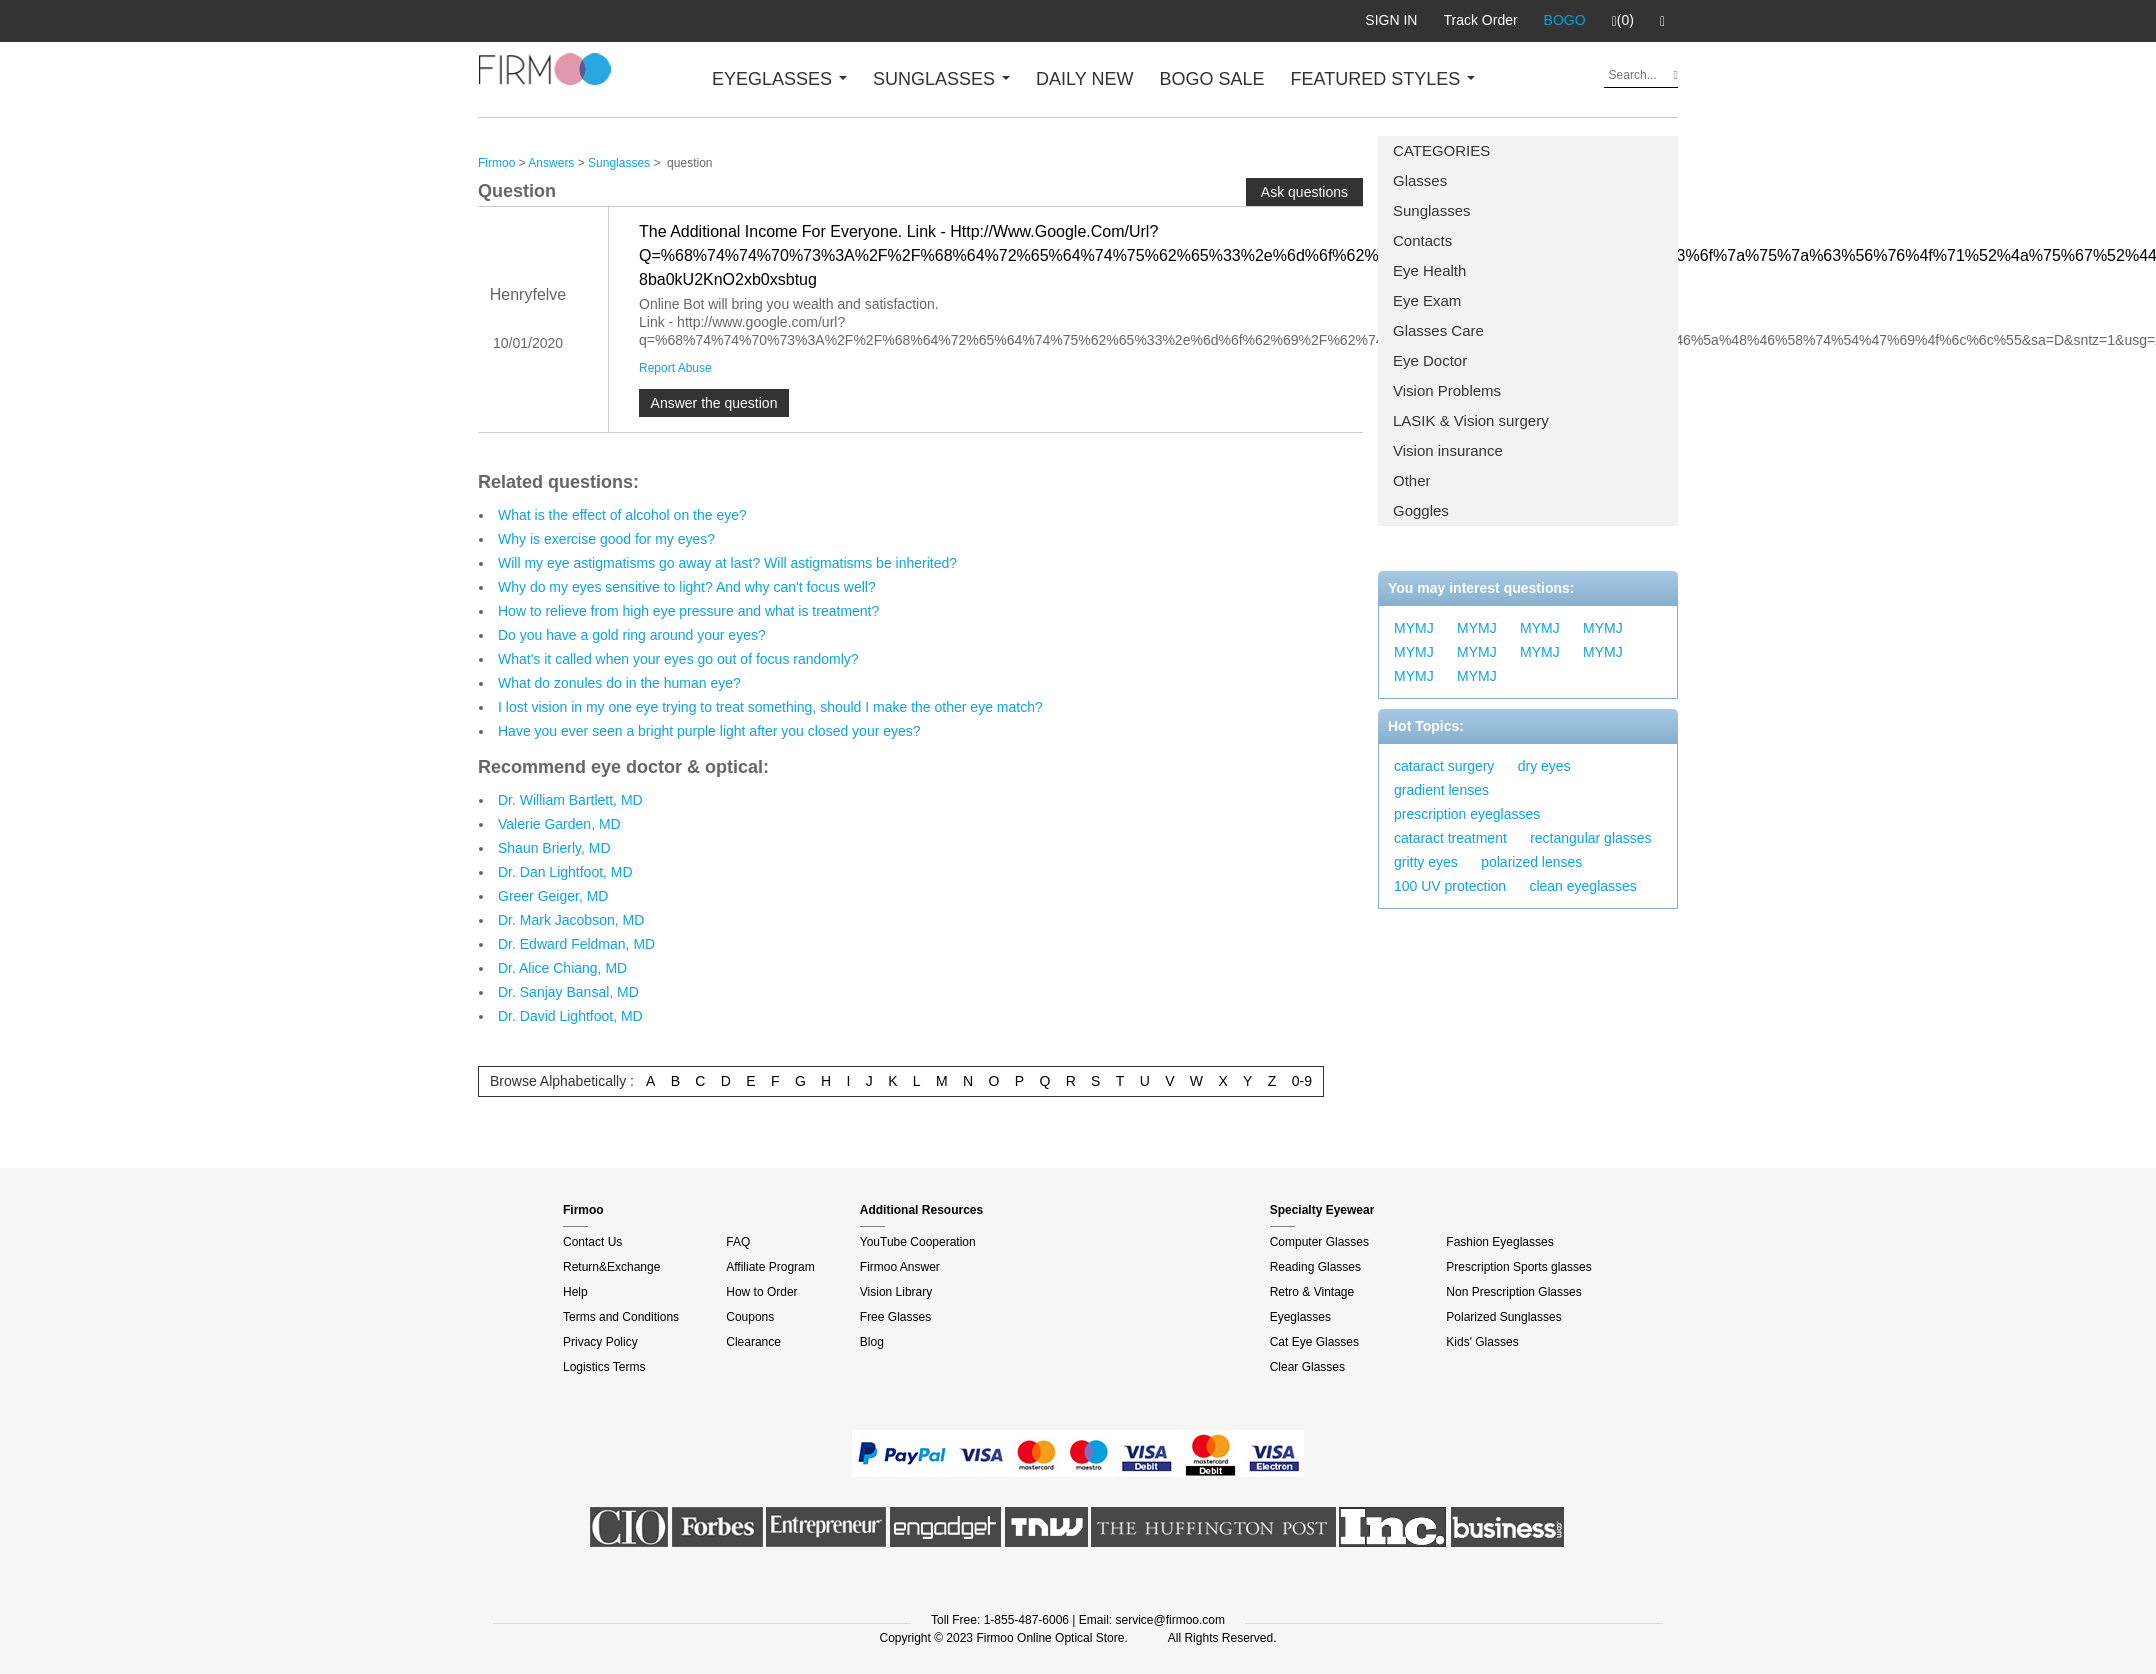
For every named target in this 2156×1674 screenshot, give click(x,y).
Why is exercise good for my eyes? (606, 539)
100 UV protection (1450, 886)
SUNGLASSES (941, 79)
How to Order (761, 1292)
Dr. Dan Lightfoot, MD (565, 872)
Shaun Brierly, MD (554, 848)
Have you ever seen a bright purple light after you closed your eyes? (709, 731)
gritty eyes (1426, 862)
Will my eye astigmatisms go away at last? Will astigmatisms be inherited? (727, 563)
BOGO (1565, 20)
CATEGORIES (1441, 150)
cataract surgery (1444, 766)
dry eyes (1544, 766)
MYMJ (1414, 628)
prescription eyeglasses (1467, 814)
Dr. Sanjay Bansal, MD (568, 992)
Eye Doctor (1430, 360)
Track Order (1480, 20)
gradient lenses (1441, 790)
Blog (872, 1342)
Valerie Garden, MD (559, 824)
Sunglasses (1432, 210)
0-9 (1302, 1081)
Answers (551, 163)
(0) (1623, 21)
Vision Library (896, 1292)
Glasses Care (1438, 330)
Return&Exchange (611, 1267)
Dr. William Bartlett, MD (570, 800)
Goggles (1421, 510)
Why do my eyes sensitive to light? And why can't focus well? (687, 587)
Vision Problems (1447, 390)
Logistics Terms (604, 1367)
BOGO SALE (1211, 79)
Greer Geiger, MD (553, 896)
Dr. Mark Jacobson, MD (571, 920)
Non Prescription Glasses (1513, 1292)
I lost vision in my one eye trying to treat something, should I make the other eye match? (770, 707)
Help (575, 1292)
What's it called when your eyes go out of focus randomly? (678, 659)
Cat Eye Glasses (1314, 1342)
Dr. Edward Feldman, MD (576, 944)
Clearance (753, 1342)
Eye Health (1429, 270)
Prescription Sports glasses (1518, 1267)
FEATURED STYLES (1383, 79)
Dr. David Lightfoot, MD (570, 1016)
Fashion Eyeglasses (1499, 1242)
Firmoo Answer (900, 1267)
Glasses (1420, 180)
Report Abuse (675, 368)
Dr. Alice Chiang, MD (562, 968)
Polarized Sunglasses (1503, 1317)
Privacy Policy (600, 1342)
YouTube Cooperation (918, 1242)
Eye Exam (1427, 300)
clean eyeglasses (1582, 886)
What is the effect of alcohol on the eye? (622, 515)
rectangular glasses (1590, 838)
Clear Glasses (1307, 1367)
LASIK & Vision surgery (1471, 420)
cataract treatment (1450, 838)
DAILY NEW (1084, 79)
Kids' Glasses (1482, 1342)
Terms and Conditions (621, 1317)
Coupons (750, 1317)
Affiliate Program (770, 1267)
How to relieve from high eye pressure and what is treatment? (688, 611)
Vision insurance (1448, 450)
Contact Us (592, 1242)
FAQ (738, 1242)
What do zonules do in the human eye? (619, 683)
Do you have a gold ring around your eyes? (632, 635)
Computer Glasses (1319, 1242)
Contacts (1422, 240)
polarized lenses (1531, 862)
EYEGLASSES (779, 79)
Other (1412, 480)
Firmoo (496, 163)
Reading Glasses (1315, 1267)
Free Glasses (895, 1317)
